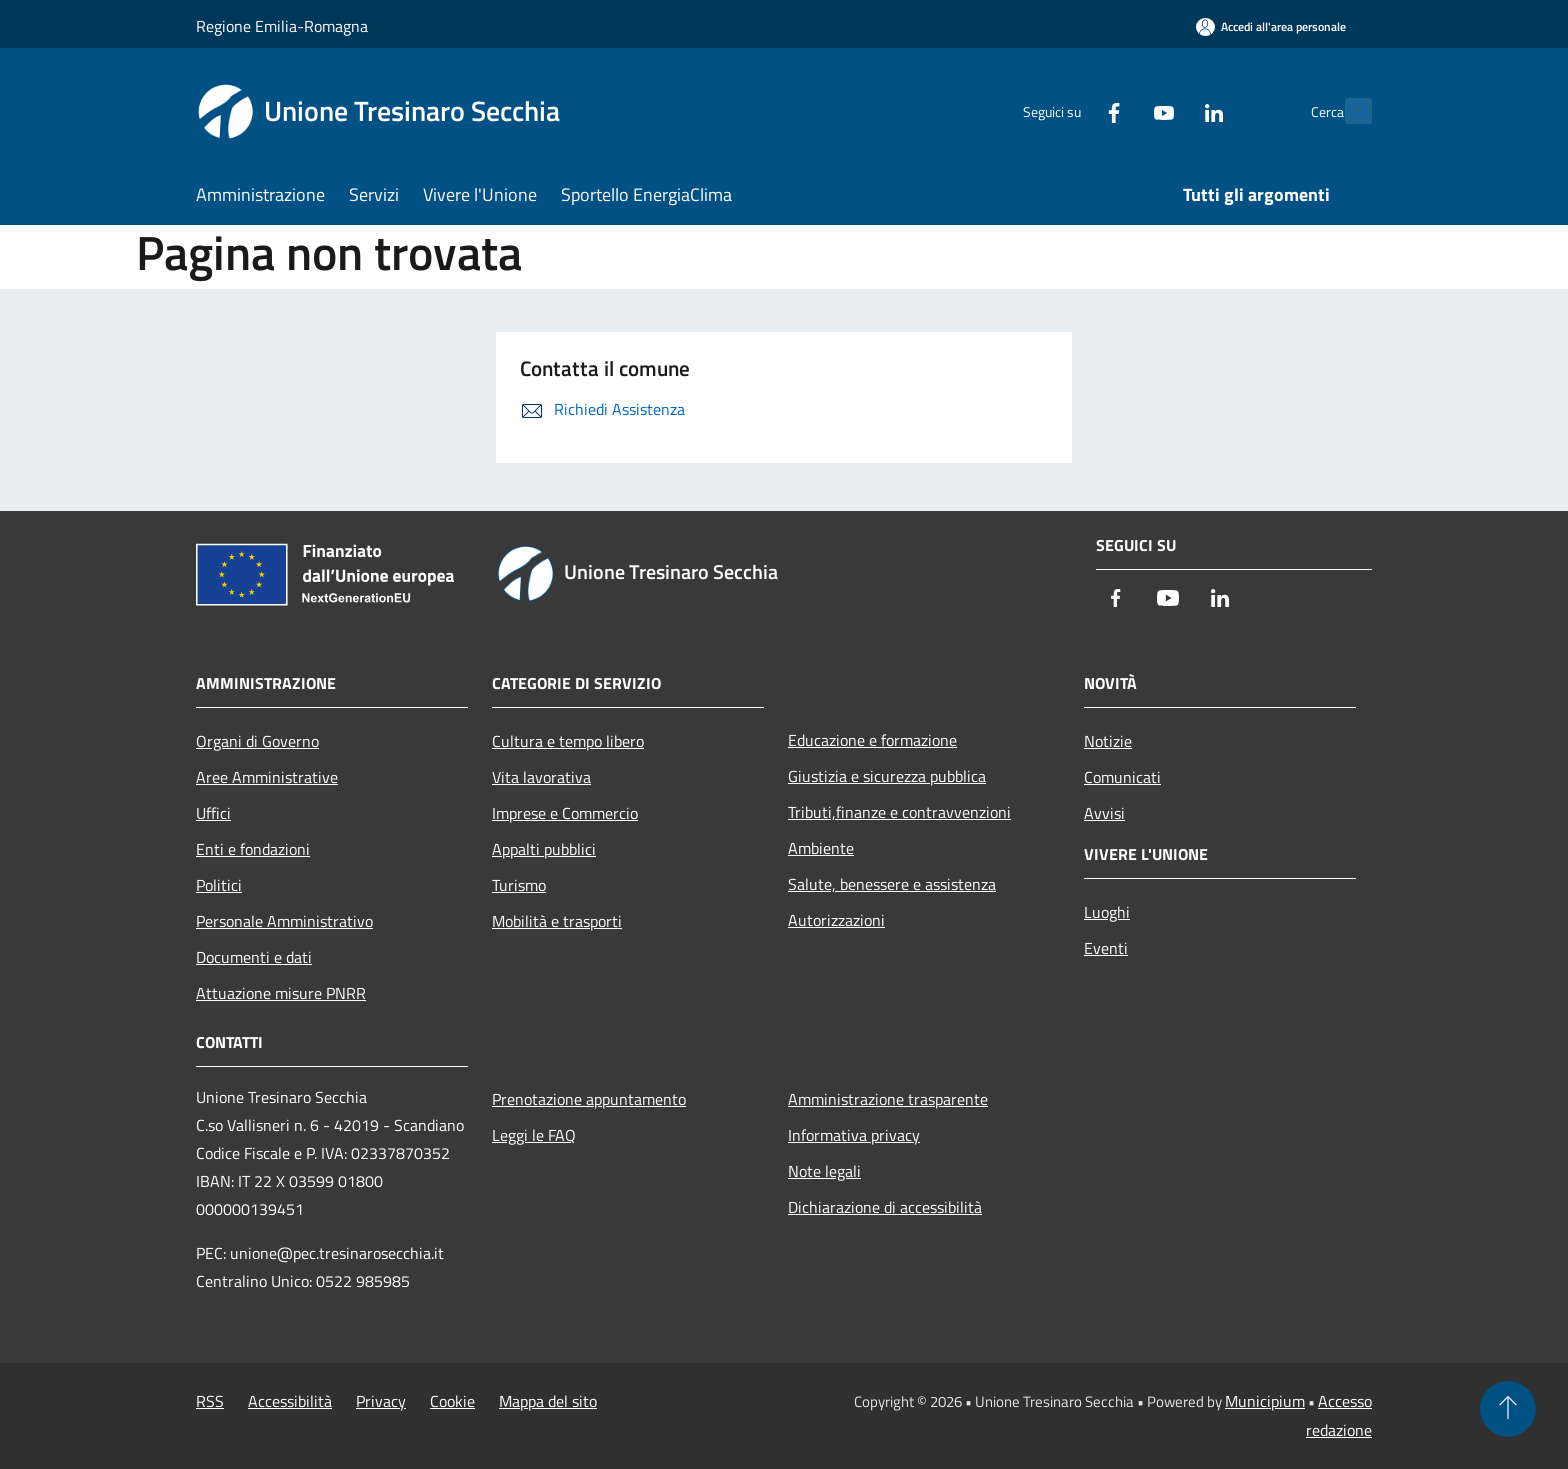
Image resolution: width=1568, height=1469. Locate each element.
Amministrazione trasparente (888, 1099)
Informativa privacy (854, 1135)
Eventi (1106, 948)
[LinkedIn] (1170, 110)
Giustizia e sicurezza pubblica (887, 776)
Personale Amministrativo (284, 921)
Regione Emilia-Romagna (282, 26)
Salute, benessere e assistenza (892, 884)
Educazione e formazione (872, 740)
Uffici (213, 813)
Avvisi (1104, 813)
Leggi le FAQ (534, 1135)
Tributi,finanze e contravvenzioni (899, 812)
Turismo (519, 885)
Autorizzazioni (836, 920)
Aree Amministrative (267, 777)
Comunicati (1122, 777)
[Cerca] (1348, 111)
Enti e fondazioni (253, 849)
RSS (210, 1401)
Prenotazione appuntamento (589, 1099)
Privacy (381, 1401)
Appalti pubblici (544, 849)
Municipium (1265, 1401)
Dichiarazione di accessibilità (885, 1207)
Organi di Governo (257, 741)
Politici (219, 885)
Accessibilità (290, 1401)
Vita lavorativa (541, 777)
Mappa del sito (548, 1401)
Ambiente (821, 848)
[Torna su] (1508, 1409)
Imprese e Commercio (565, 813)
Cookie (452, 1401)
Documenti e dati (254, 957)
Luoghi (1107, 912)
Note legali (824, 1171)
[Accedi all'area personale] (1271, 26)
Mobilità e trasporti (557, 921)
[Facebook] (1070, 110)
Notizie (1108, 741)
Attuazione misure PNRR (281, 993)
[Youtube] (1120, 110)
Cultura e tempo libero (568, 741)
